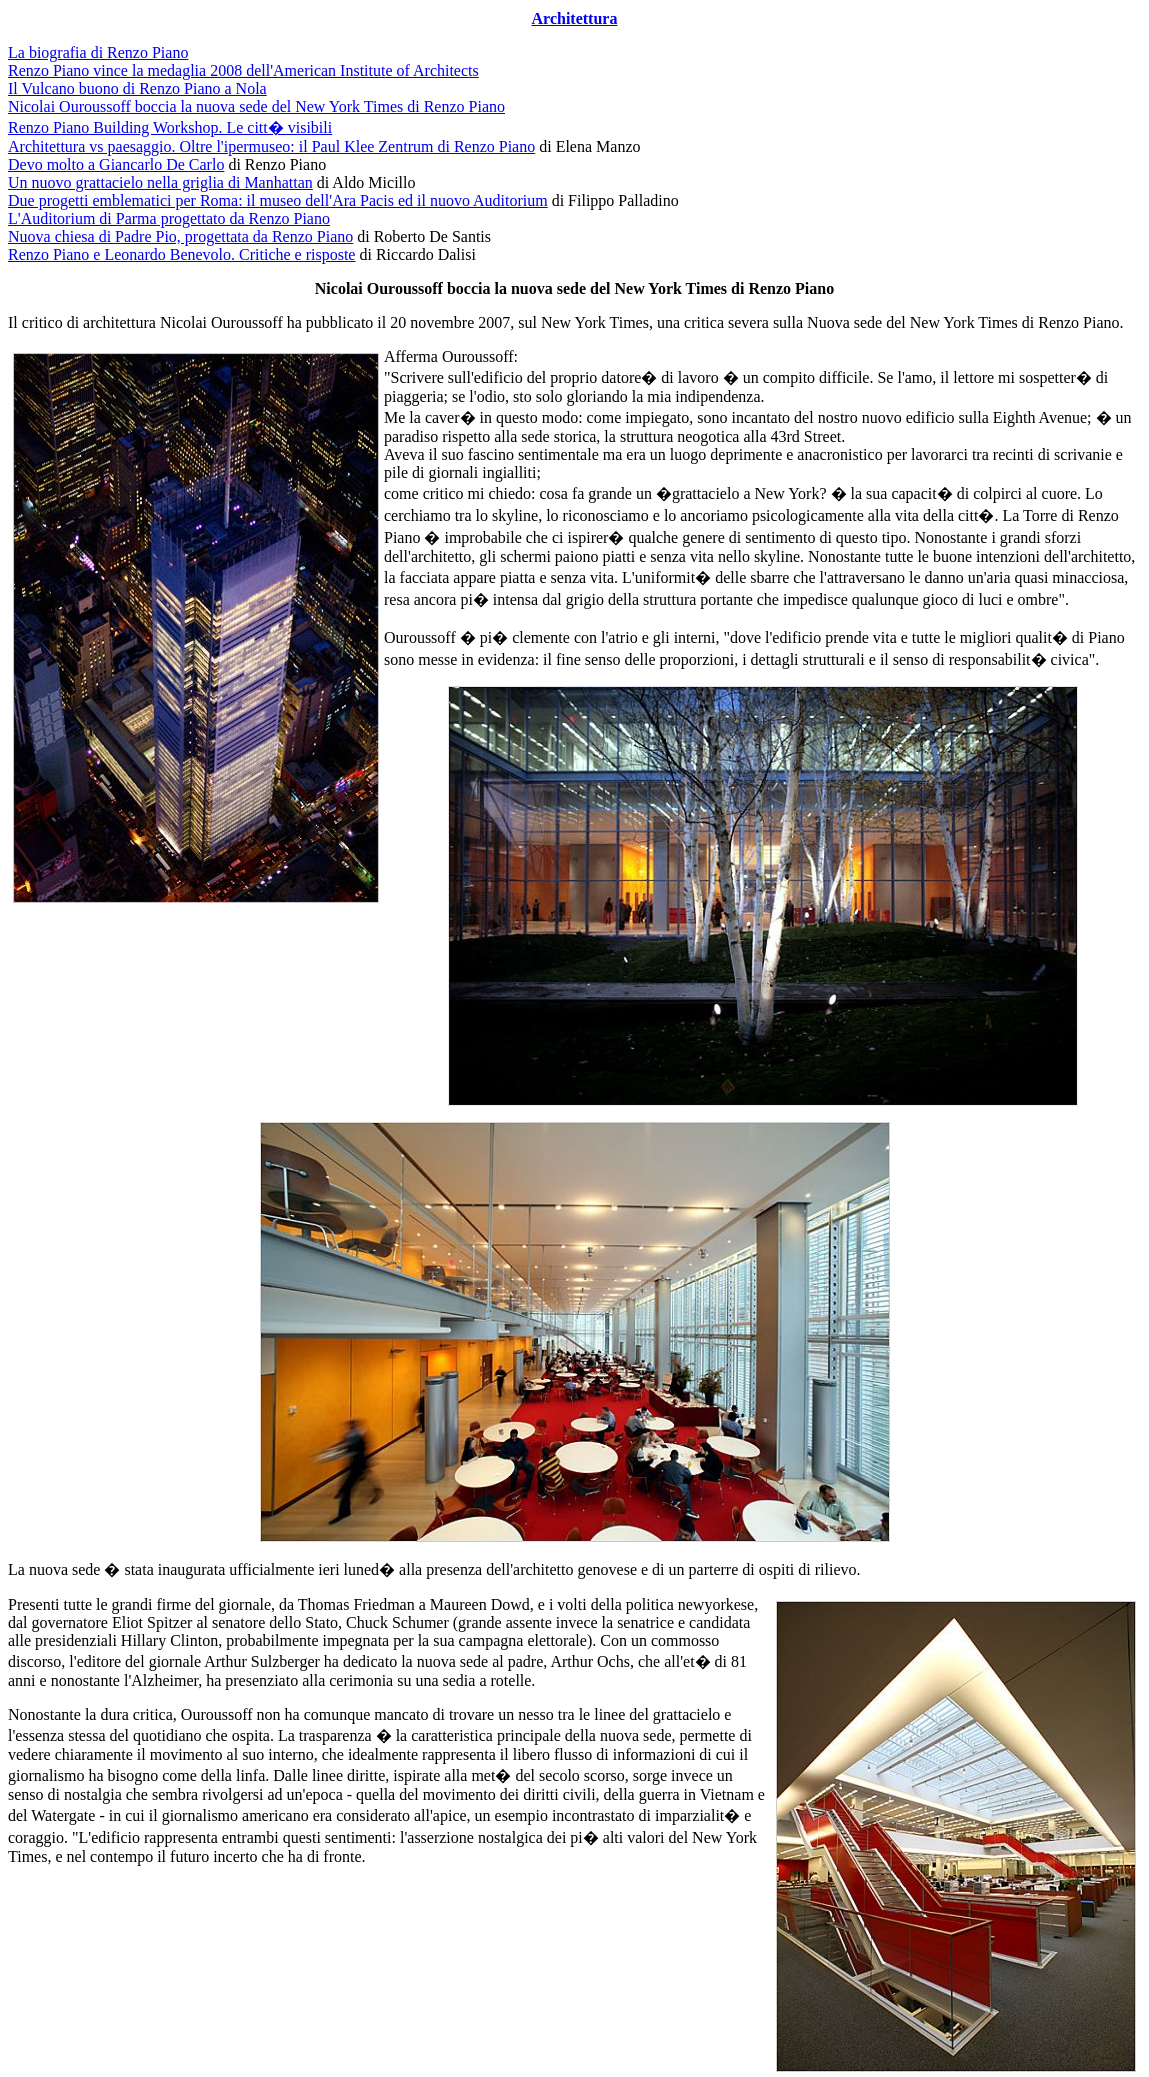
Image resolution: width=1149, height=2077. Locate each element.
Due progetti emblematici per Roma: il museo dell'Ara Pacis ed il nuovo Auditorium (278, 200)
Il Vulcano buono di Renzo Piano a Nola (137, 88)
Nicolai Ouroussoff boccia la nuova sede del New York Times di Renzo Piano (256, 106)
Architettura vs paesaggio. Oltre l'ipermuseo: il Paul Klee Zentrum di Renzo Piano (271, 146)
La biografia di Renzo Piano (98, 52)
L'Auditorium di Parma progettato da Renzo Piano (169, 218)
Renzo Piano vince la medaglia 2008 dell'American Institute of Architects (243, 70)
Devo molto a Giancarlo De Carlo (116, 164)
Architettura (575, 18)
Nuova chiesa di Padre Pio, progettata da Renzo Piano (180, 236)
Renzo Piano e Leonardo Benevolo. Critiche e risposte (181, 254)
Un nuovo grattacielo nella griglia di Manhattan (160, 182)
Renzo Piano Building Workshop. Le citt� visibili (170, 127)
